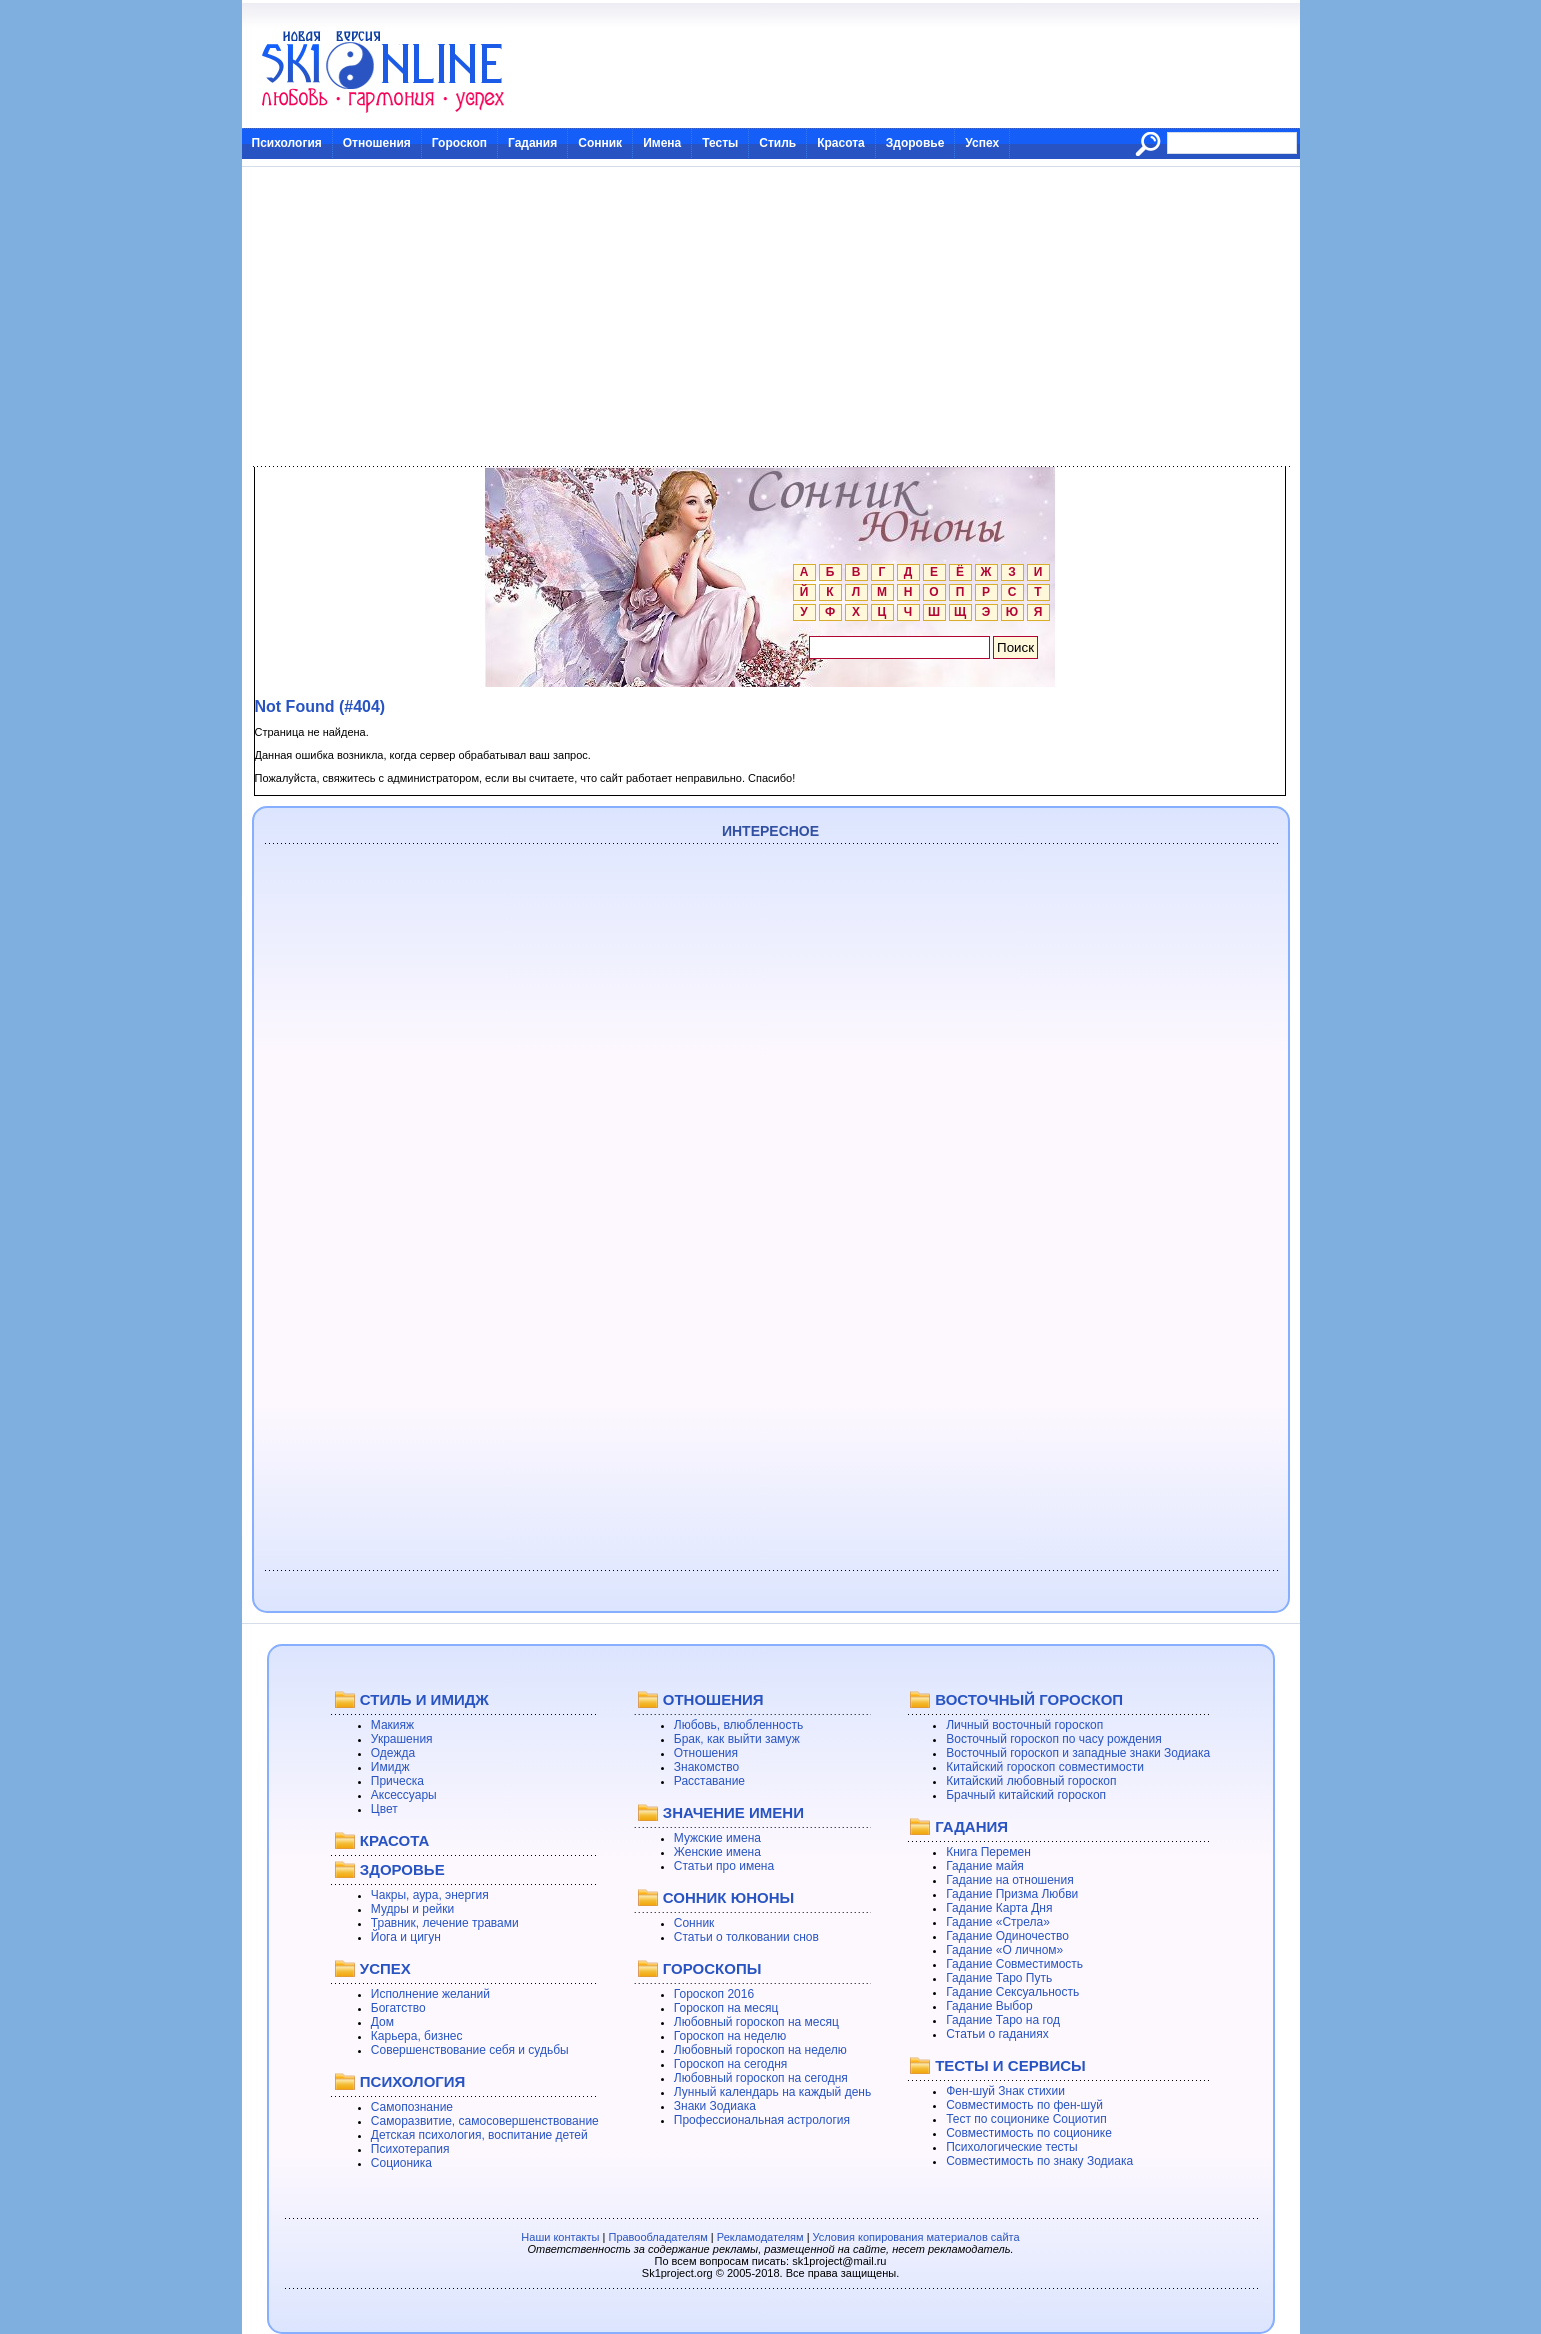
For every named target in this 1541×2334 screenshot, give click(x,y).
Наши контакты (560, 2237)
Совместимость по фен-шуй (1024, 2105)
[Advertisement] (771, 317)
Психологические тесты (1012, 2147)
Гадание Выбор (989, 2006)
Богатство (398, 2008)
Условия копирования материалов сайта (916, 2237)
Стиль (777, 143)
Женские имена (717, 1852)
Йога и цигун (406, 1937)
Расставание (709, 1781)
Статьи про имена (724, 1866)
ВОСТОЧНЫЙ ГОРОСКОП (1029, 1699)
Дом (382, 2022)
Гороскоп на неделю (730, 2036)
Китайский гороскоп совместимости (1045, 1767)
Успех (982, 143)
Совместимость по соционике (1029, 2133)
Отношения (377, 143)
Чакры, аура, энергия (430, 1895)
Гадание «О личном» (1004, 1950)
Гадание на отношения (1009, 1880)
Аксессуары (404, 1795)
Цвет (384, 1809)
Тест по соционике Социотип (1026, 2119)
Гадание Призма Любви (1012, 1894)
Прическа (397, 1781)
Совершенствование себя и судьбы (470, 2050)
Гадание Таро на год (1003, 2020)
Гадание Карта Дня (999, 1908)
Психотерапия (410, 2149)
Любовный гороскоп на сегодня (761, 2078)
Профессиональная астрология (762, 2120)
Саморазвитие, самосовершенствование (485, 2121)
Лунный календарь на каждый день (772, 2092)
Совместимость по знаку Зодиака (1039, 2161)
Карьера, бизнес (417, 2036)
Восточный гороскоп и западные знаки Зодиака (1078, 1753)
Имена (662, 143)
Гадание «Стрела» (998, 1922)
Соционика (401, 2163)
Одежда (393, 1753)
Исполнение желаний (430, 1994)
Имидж (390, 1767)
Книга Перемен (988, 1852)
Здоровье (915, 143)
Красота (841, 143)
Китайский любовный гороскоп (1031, 1781)
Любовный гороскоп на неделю (760, 2050)
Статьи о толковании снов (746, 1937)
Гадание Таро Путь (999, 1978)
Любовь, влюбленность (739, 1725)
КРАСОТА (394, 1840)
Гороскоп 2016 (714, 1994)
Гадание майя (985, 1866)
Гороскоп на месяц (726, 2008)
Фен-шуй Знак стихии (1005, 2091)
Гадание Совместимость (1014, 1964)
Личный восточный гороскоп (1024, 1725)
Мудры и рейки (412, 1909)
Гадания (532, 143)
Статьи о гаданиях (997, 2034)
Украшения (402, 1739)
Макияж (392, 1725)
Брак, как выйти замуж (737, 1739)
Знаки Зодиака (715, 2106)
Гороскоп (459, 143)
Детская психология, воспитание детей (479, 2135)
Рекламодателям (760, 2237)
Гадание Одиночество (1007, 1936)
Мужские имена (717, 1838)
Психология (287, 143)
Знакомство (706, 1767)
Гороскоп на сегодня (731, 2064)
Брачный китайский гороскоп (1026, 1795)
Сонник (600, 143)
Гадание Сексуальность (1012, 1992)
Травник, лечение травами (445, 1923)
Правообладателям (657, 2237)
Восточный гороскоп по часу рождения (1054, 1739)
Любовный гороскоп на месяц (756, 2022)
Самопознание (412, 2107)
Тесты (720, 143)
